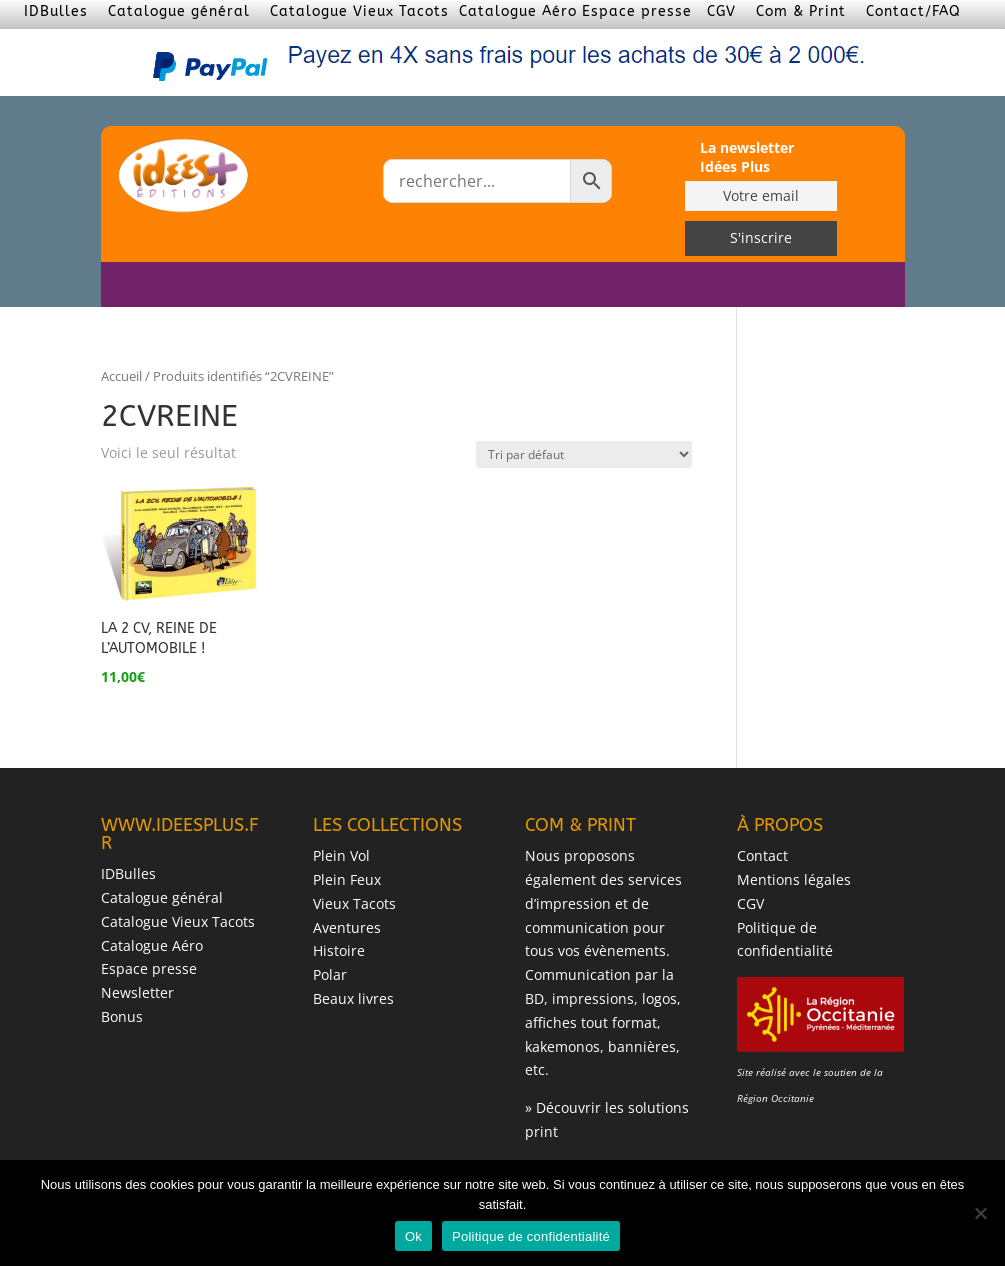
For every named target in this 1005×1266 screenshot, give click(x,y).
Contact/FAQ (913, 11)
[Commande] (584, 454)
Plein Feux (347, 879)
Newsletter (137, 992)
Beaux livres (353, 998)
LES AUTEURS (611, 285)
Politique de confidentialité (531, 1236)
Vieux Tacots (354, 903)
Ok (413, 1236)
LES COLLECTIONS (476, 285)
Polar (330, 974)
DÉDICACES (708, 285)
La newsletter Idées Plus (747, 157)
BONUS (783, 285)
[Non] (980, 1213)
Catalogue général (179, 11)
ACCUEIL (374, 285)
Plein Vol (341, 855)
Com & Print (801, 11)
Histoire (339, 950)
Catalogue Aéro (518, 11)
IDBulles (56, 11)
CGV (721, 11)
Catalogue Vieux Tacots (359, 11)
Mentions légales (794, 879)
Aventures (347, 927)
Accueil (121, 376)
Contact (762, 855)
